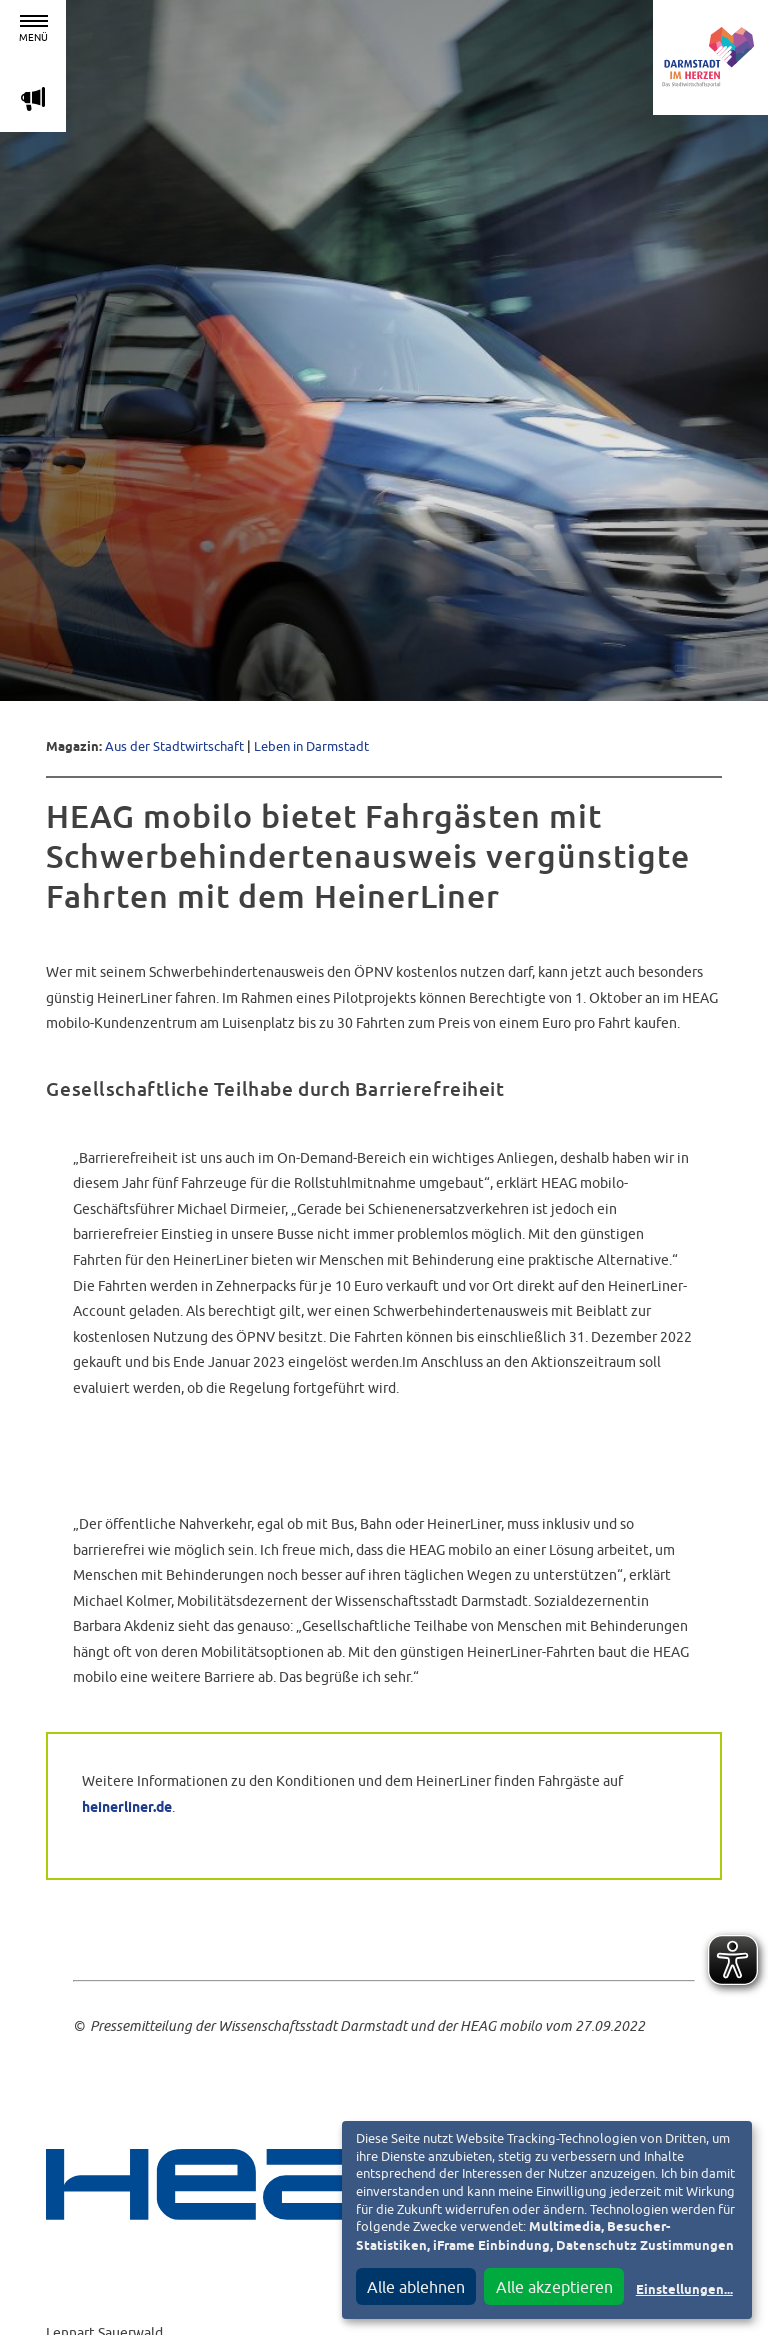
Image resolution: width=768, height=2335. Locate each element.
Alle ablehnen (416, 2287)
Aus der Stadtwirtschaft (174, 746)
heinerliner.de (127, 1808)
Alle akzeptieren (554, 2287)
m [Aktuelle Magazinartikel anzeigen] (33, 98)
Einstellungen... (684, 2290)
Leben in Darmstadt (311, 746)
